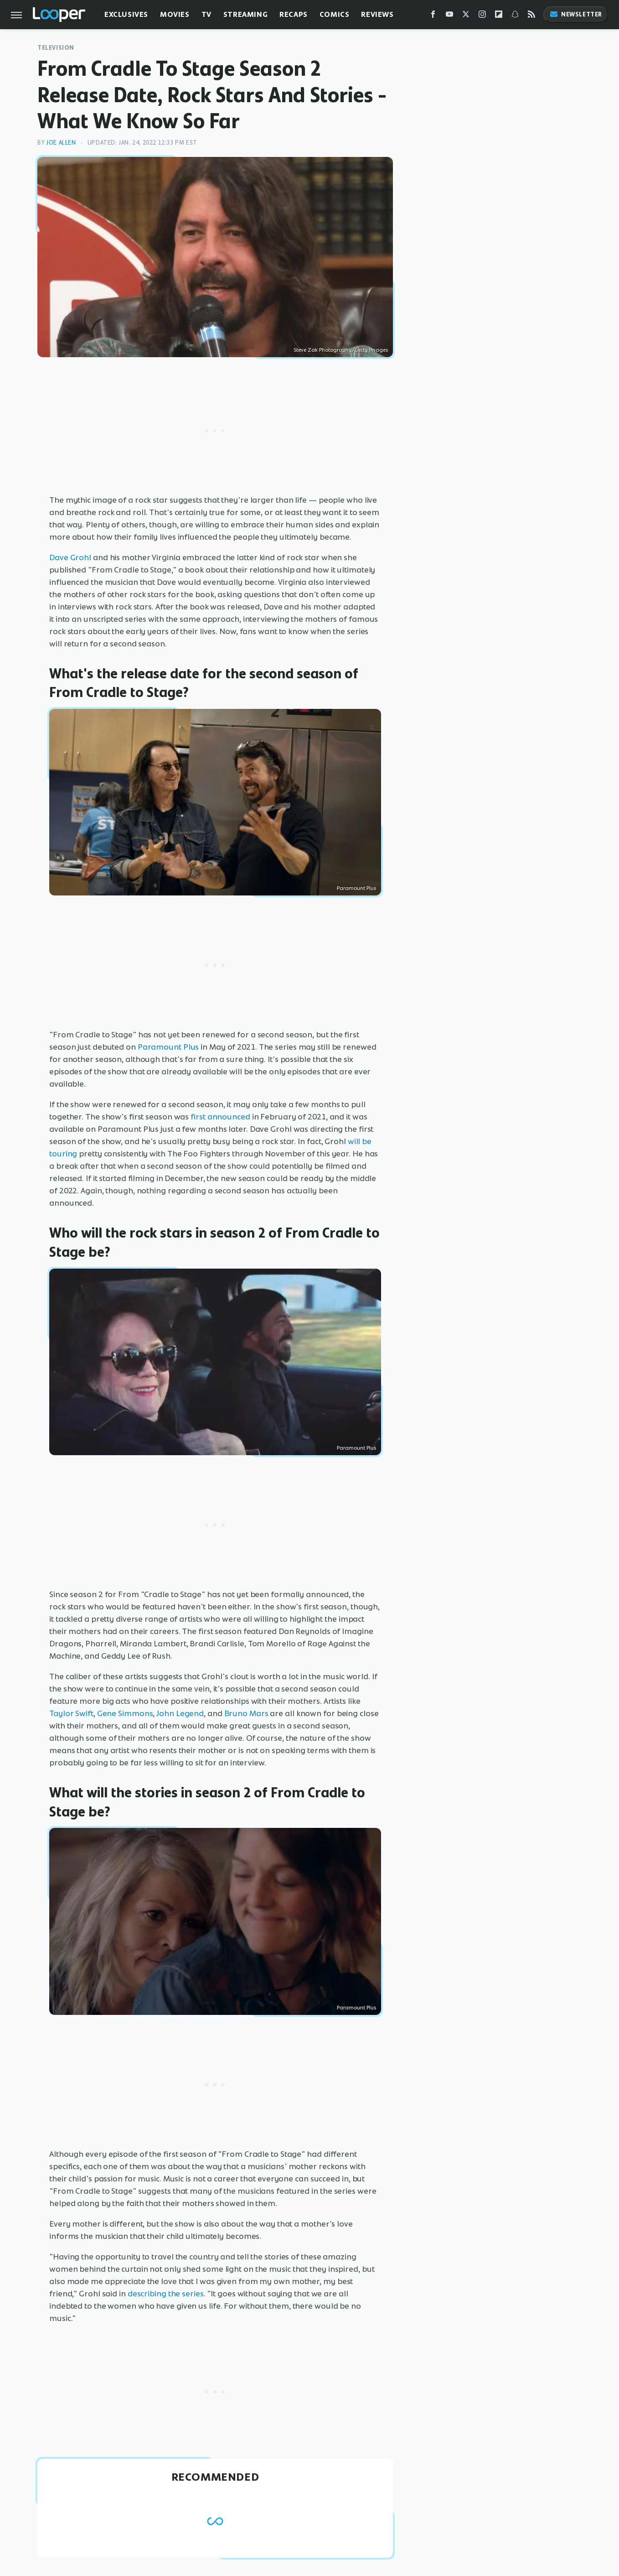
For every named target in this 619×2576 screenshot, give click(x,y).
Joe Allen (61, 142)
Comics (335, 14)
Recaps (293, 14)
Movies (175, 14)
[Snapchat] (515, 16)
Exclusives (126, 14)
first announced (220, 1116)
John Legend (180, 1713)
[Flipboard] (498, 16)
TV (206, 14)
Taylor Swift (71, 1713)
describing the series (166, 2293)
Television (55, 48)
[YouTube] (449, 16)
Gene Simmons (125, 1713)
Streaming (245, 14)
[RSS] (531, 16)
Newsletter (575, 14)
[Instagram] (482, 16)
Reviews (377, 14)
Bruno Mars (246, 1713)
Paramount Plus (168, 1046)
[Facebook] (433, 16)
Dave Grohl (70, 557)
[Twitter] (465, 16)
